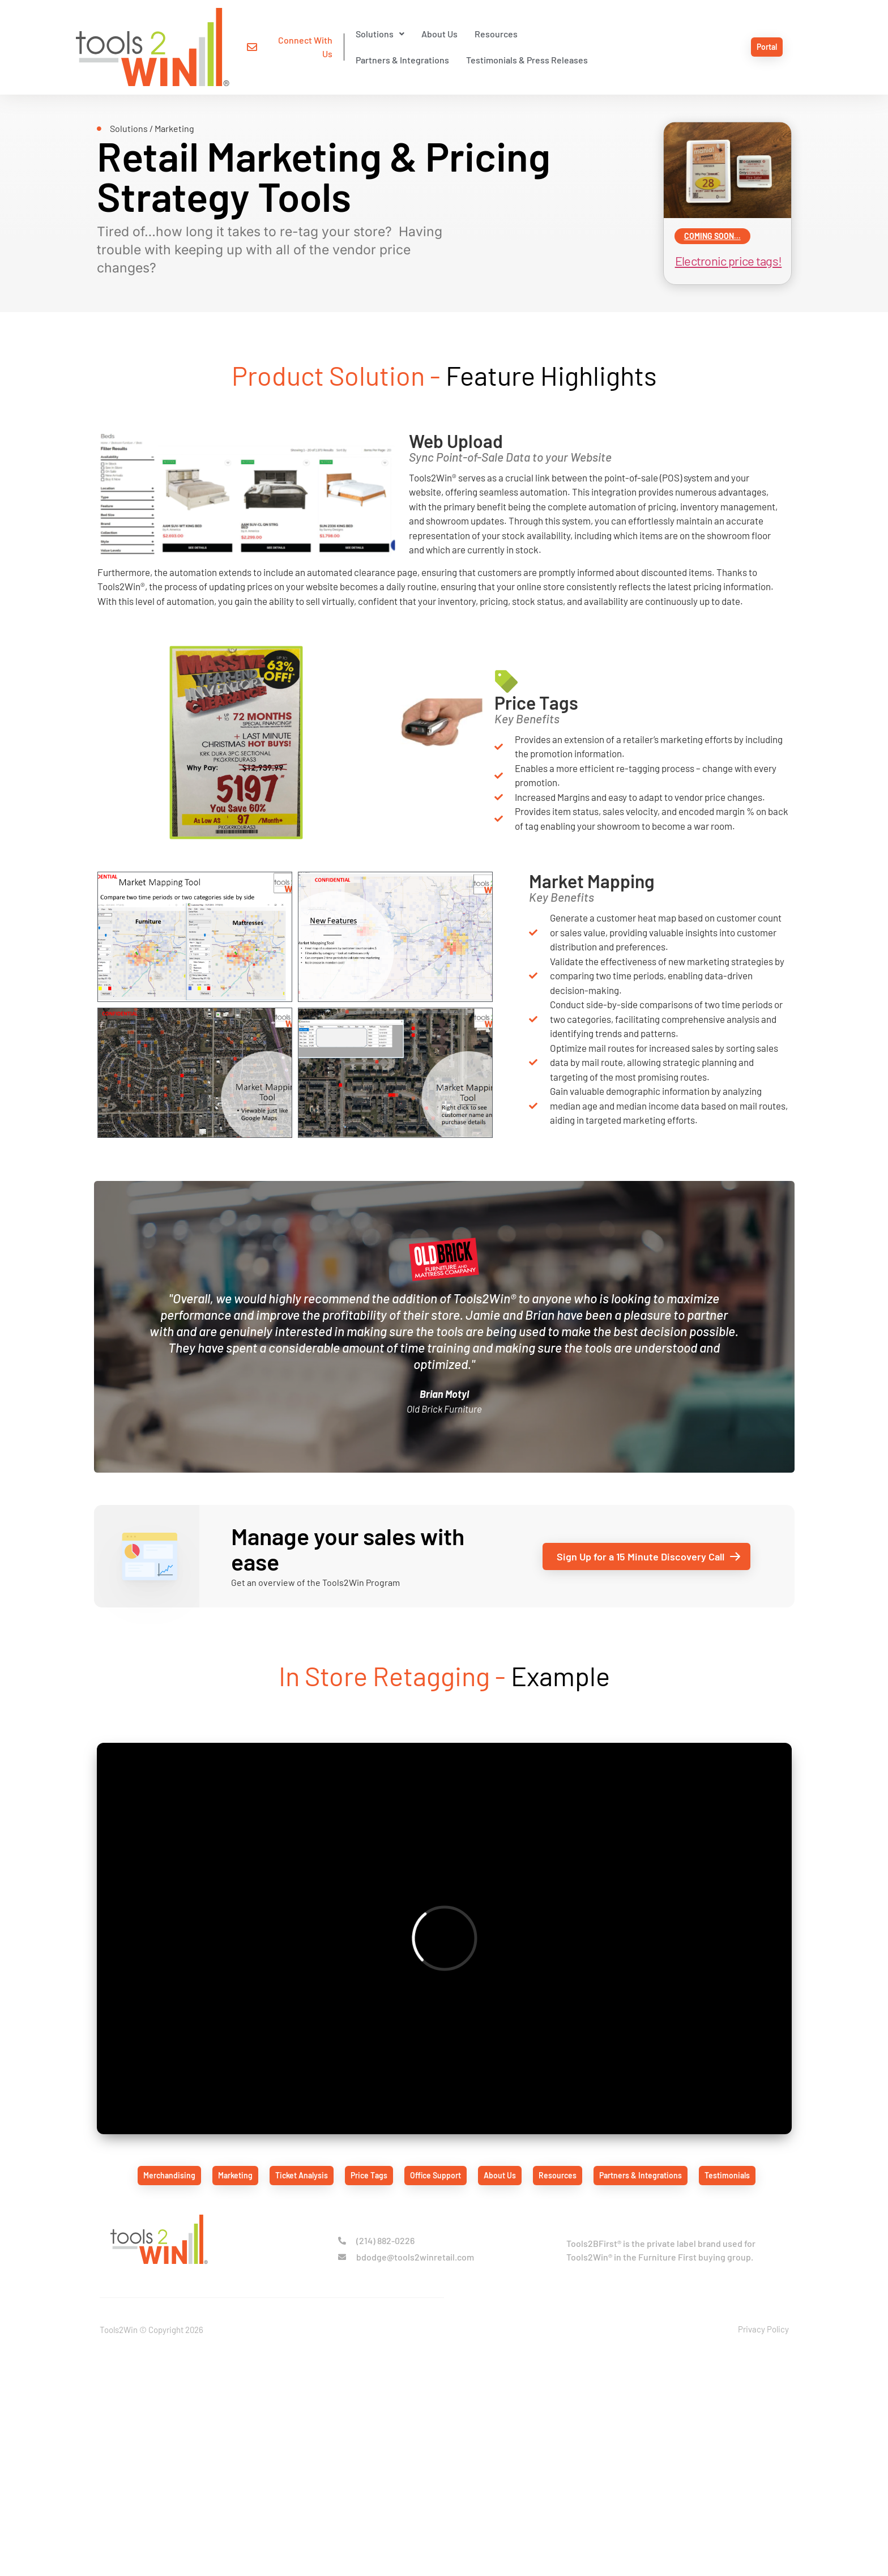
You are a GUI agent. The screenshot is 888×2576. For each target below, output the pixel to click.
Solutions (332, 34)
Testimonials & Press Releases (658, 34)
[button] (332, 35)
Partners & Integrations (533, 34)
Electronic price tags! (717, 244)
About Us (392, 34)
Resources (448, 34)
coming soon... (701, 220)
